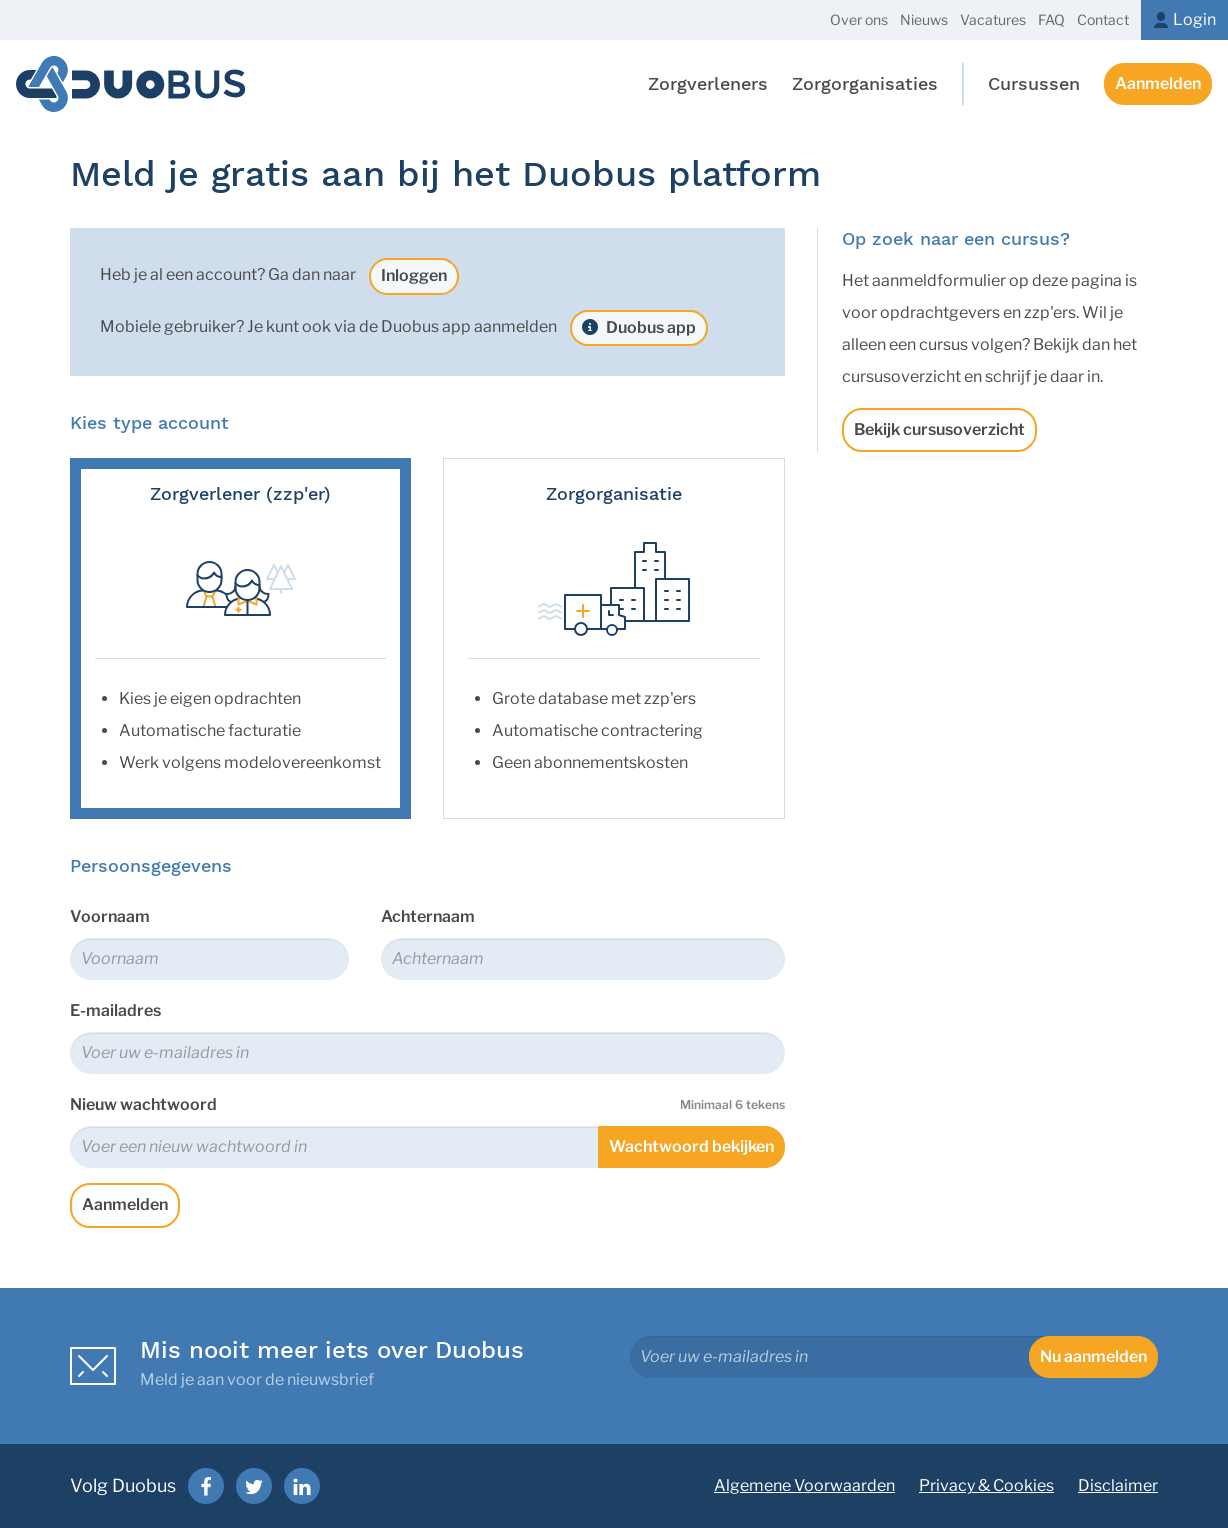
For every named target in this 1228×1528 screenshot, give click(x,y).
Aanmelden (1158, 83)
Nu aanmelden (1093, 1356)
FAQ (1051, 19)
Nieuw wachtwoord (427, 1105)
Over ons (859, 19)
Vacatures (993, 19)
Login (1194, 19)
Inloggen (414, 275)
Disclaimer (1118, 1485)
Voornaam (110, 916)
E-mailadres (115, 1010)
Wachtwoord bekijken (691, 1146)
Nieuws (924, 19)
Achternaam (428, 916)
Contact (1103, 19)
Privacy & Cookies (986, 1485)
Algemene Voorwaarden (804, 1485)
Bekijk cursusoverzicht (939, 429)
